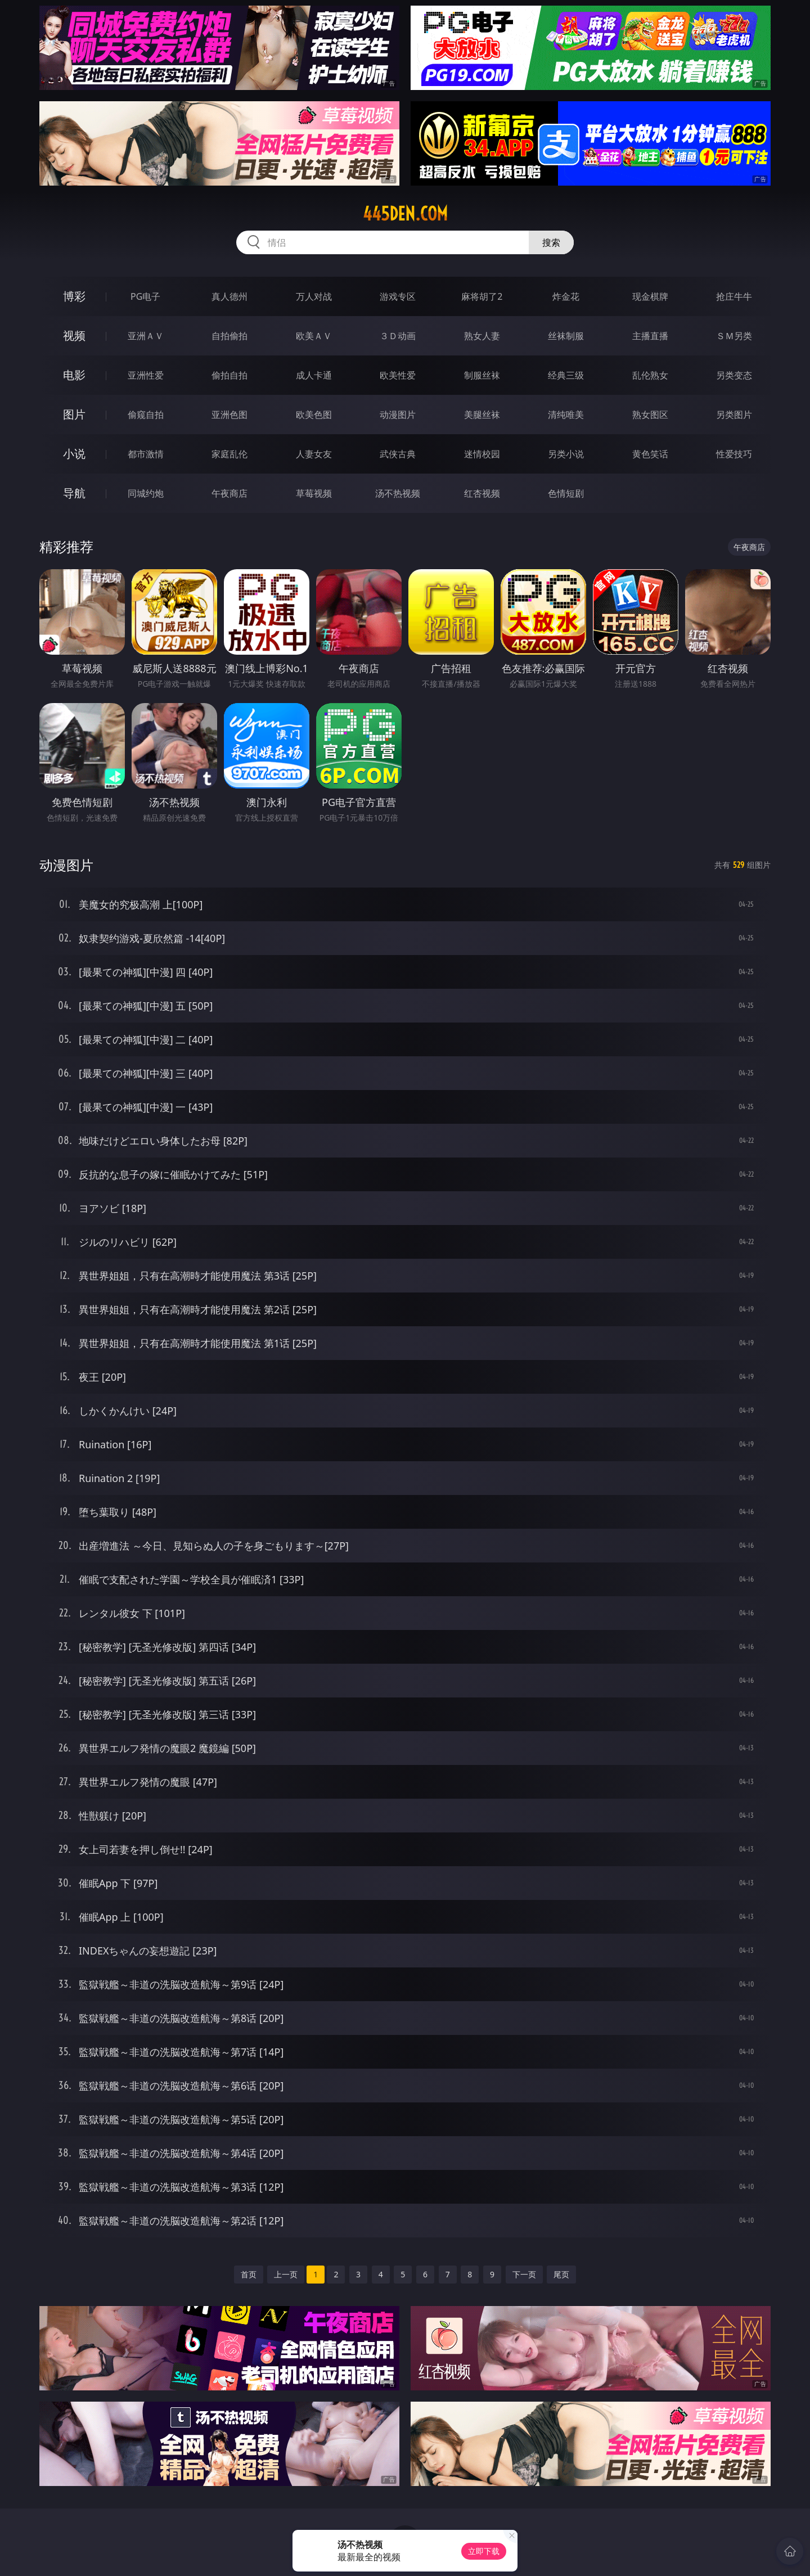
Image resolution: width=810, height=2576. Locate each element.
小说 (74, 453)
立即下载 (484, 2551)
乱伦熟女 (650, 375)
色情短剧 (566, 493)
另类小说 (566, 454)
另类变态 (734, 375)
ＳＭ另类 (734, 336)
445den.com (405, 213)
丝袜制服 (566, 336)
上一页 (286, 2274)
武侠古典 (398, 454)
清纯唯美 (566, 414)
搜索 (551, 242)
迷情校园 (482, 454)
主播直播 (650, 336)
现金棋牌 (650, 296)
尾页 (561, 2274)
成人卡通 (314, 375)
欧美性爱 (398, 375)
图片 (74, 414)
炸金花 (565, 296)
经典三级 (566, 375)
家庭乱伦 (230, 454)
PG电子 (145, 296)
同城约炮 (146, 493)
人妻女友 (314, 454)
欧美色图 (314, 414)
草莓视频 (314, 493)
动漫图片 (398, 414)
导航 (74, 493)
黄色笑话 (650, 454)
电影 (74, 374)
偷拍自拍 (230, 375)
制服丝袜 (482, 375)
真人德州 (230, 296)
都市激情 (146, 454)
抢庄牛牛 (734, 296)
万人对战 (314, 296)
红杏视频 (482, 493)
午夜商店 (230, 493)
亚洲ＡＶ (146, 336)
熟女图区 (650, 414)
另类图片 (734, 414)
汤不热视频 (397, 493)
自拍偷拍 (230, 336)
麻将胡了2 (481, 296)
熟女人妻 (482, 336)
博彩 (74, 296)
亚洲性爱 (146, 375)
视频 (74, 335)
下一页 (524, 2274)
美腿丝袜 (482, 414)
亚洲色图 (230, 414)
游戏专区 (398, 296)
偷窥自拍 (146, 414)
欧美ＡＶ (314, 336)
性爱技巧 (734, 454)
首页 (248, 2274)
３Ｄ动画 (398, 336)
